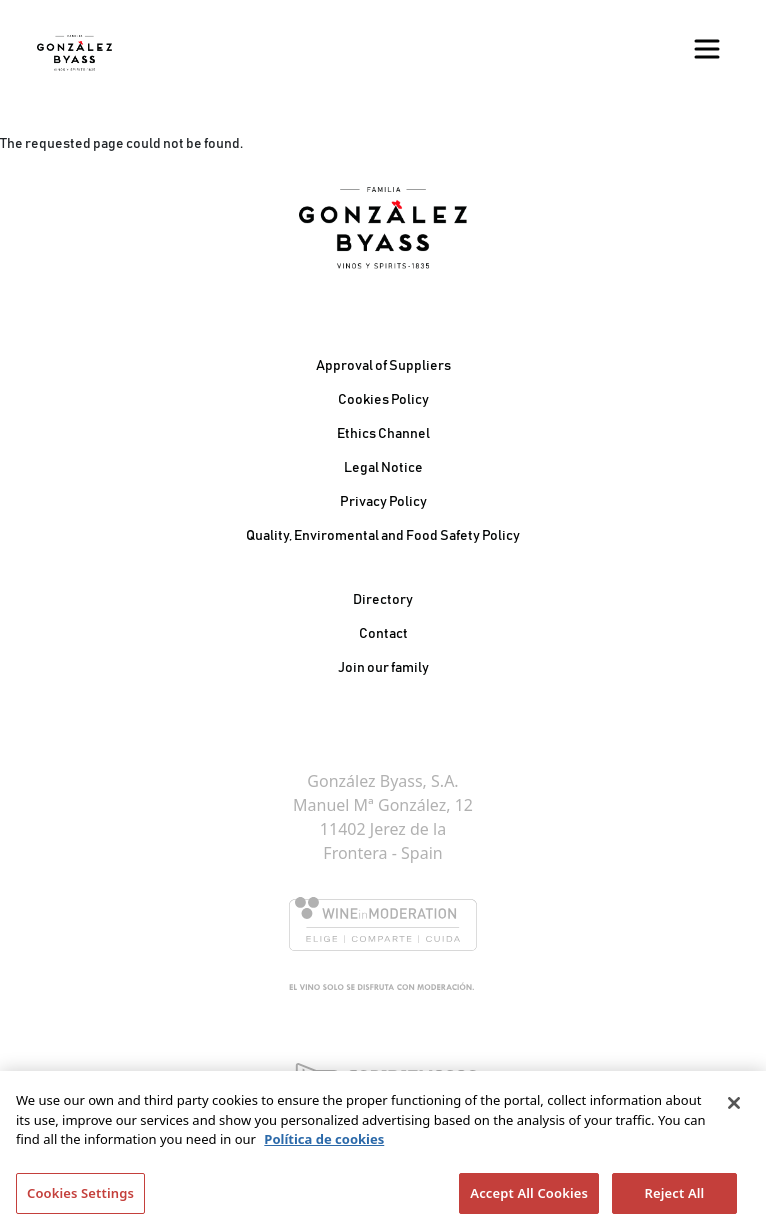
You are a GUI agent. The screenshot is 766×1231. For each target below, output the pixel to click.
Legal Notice (383, 468)
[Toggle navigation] (707, 49)
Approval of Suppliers (383, 366)
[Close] (734, 1108)
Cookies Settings (80, 1198)
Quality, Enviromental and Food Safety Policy (383, 536)
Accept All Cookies (529, 1198)
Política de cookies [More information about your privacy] (324, 1144)
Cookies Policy (383, 400)
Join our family (383, 668)
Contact (383, 634)
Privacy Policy (383, 502)
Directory (383, 600)
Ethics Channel (383, 434)
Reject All (675, 1198)
